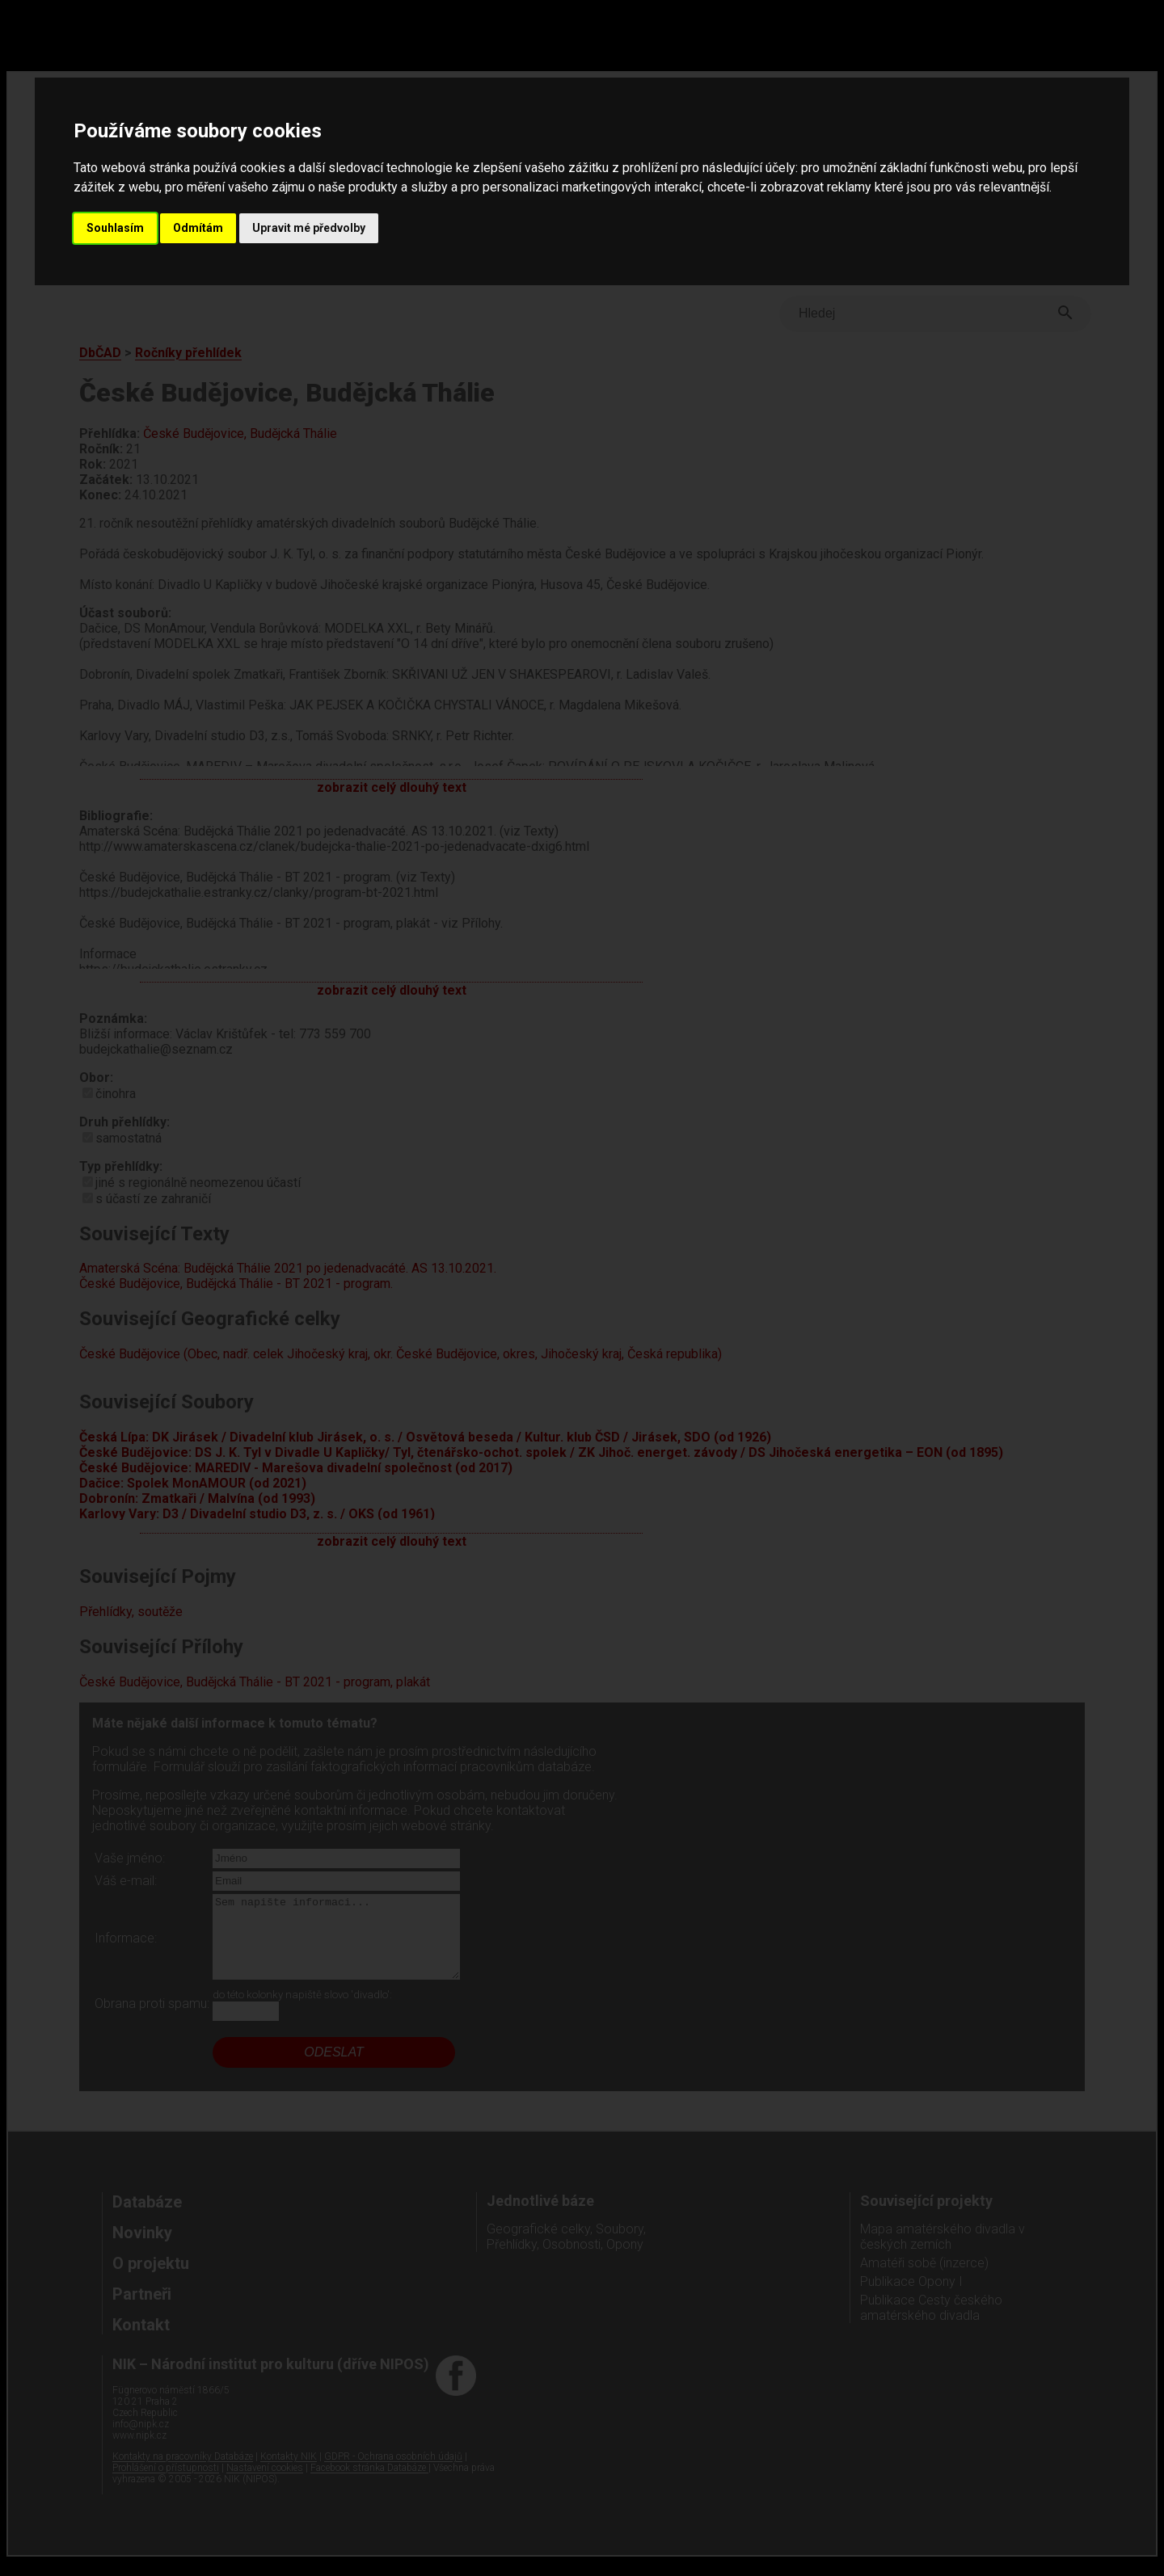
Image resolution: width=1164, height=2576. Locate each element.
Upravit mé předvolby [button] (308, 227)
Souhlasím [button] (115, 227)
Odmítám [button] (198, 227)
